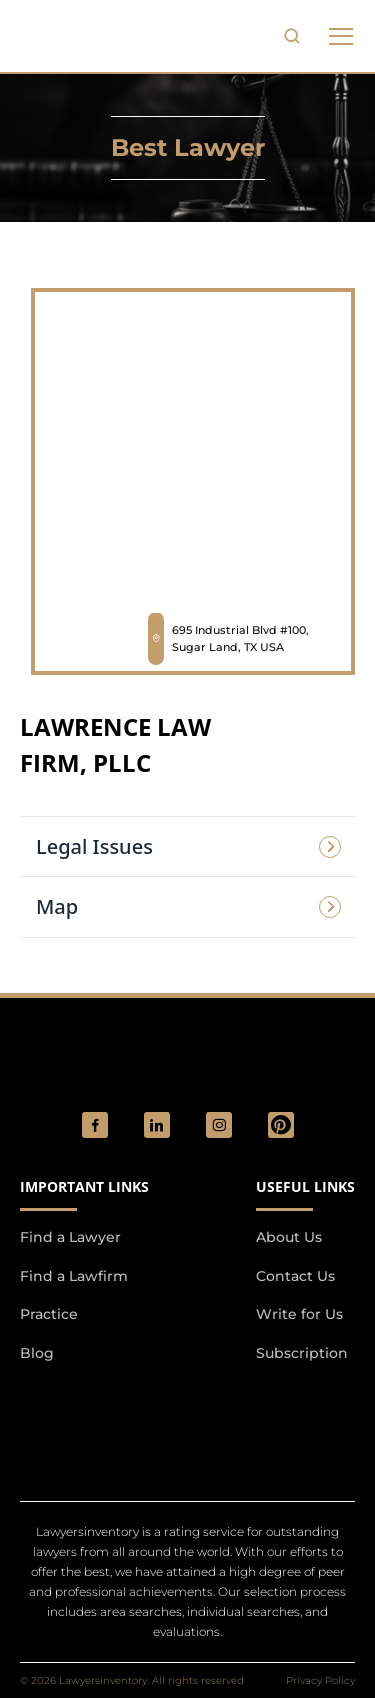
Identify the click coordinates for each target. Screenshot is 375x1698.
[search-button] (292, 36)
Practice (49, 1314)
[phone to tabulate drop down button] (341, 36)
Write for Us (299, 1314)
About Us (289, 1237)
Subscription (302, 1353)
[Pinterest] (281, 1125)
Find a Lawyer (70, 1237)
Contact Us (295, 1276)
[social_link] (95, 1125)
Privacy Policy (320, 1680)
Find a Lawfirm (74, 1276)
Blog (37, 1353)
